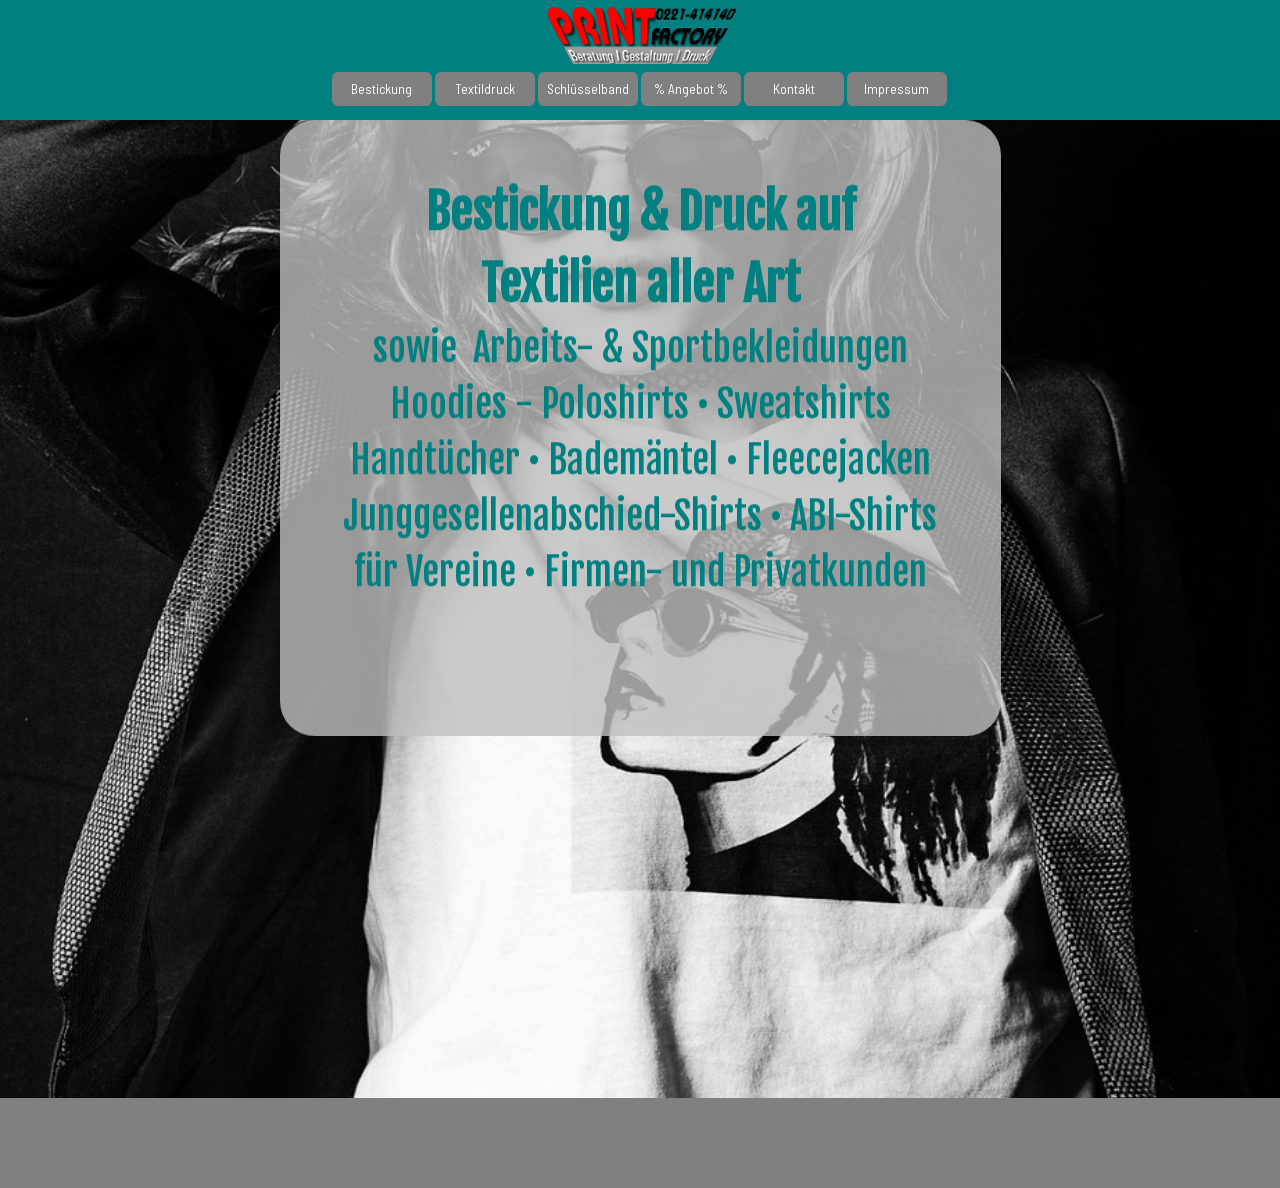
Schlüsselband (588, 89)
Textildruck (485, 89)
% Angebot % (691, 89)
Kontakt (794, 89)
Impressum (896, 89)
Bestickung (381, 89)
